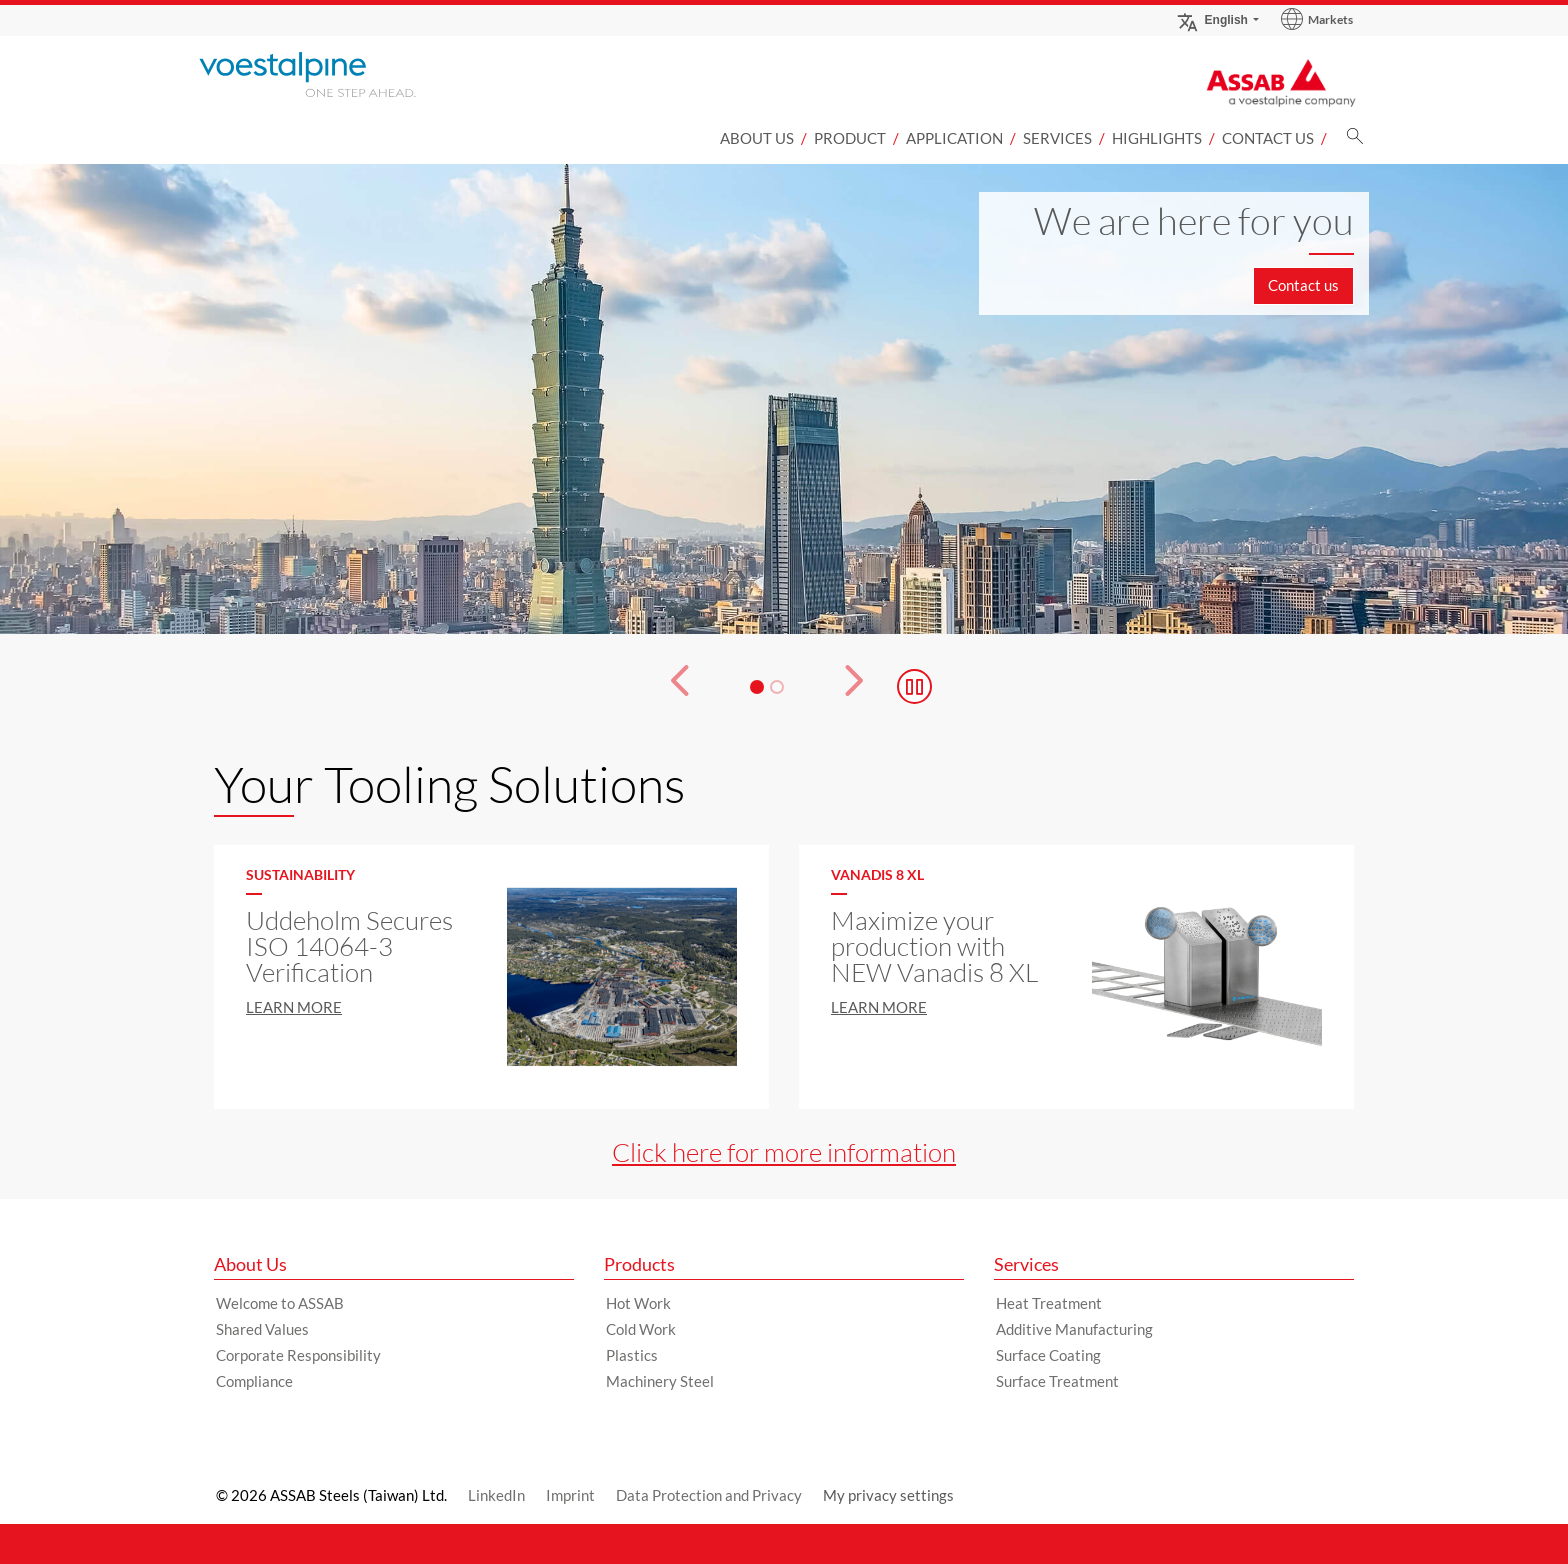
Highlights (1157, 138)
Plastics (632, 1355)
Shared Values (262, 1329)
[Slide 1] (757, 687)
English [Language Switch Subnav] (1212, 19)
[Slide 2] (777, 687)
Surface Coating (1048, 1355)
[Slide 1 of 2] (784, 399)
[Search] (1355, 141)
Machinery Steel (660, 1381)
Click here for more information (784, 1152)
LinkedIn (496, 1495)
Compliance (254, 1381)
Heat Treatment (1049, 1303)
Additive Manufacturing (1074, 1329)
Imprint (570, 1495)
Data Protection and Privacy (709, 1495)
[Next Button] (865, 687)
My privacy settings (888, 1495)
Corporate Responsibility (298, 1355)
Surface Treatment (1057, 1381)
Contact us (1268, 138)
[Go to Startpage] (334, 74)
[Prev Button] (667, 687)
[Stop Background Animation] (914, 686)
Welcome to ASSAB (280, 1303)
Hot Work (638, 1303)
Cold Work (641, 1329)
